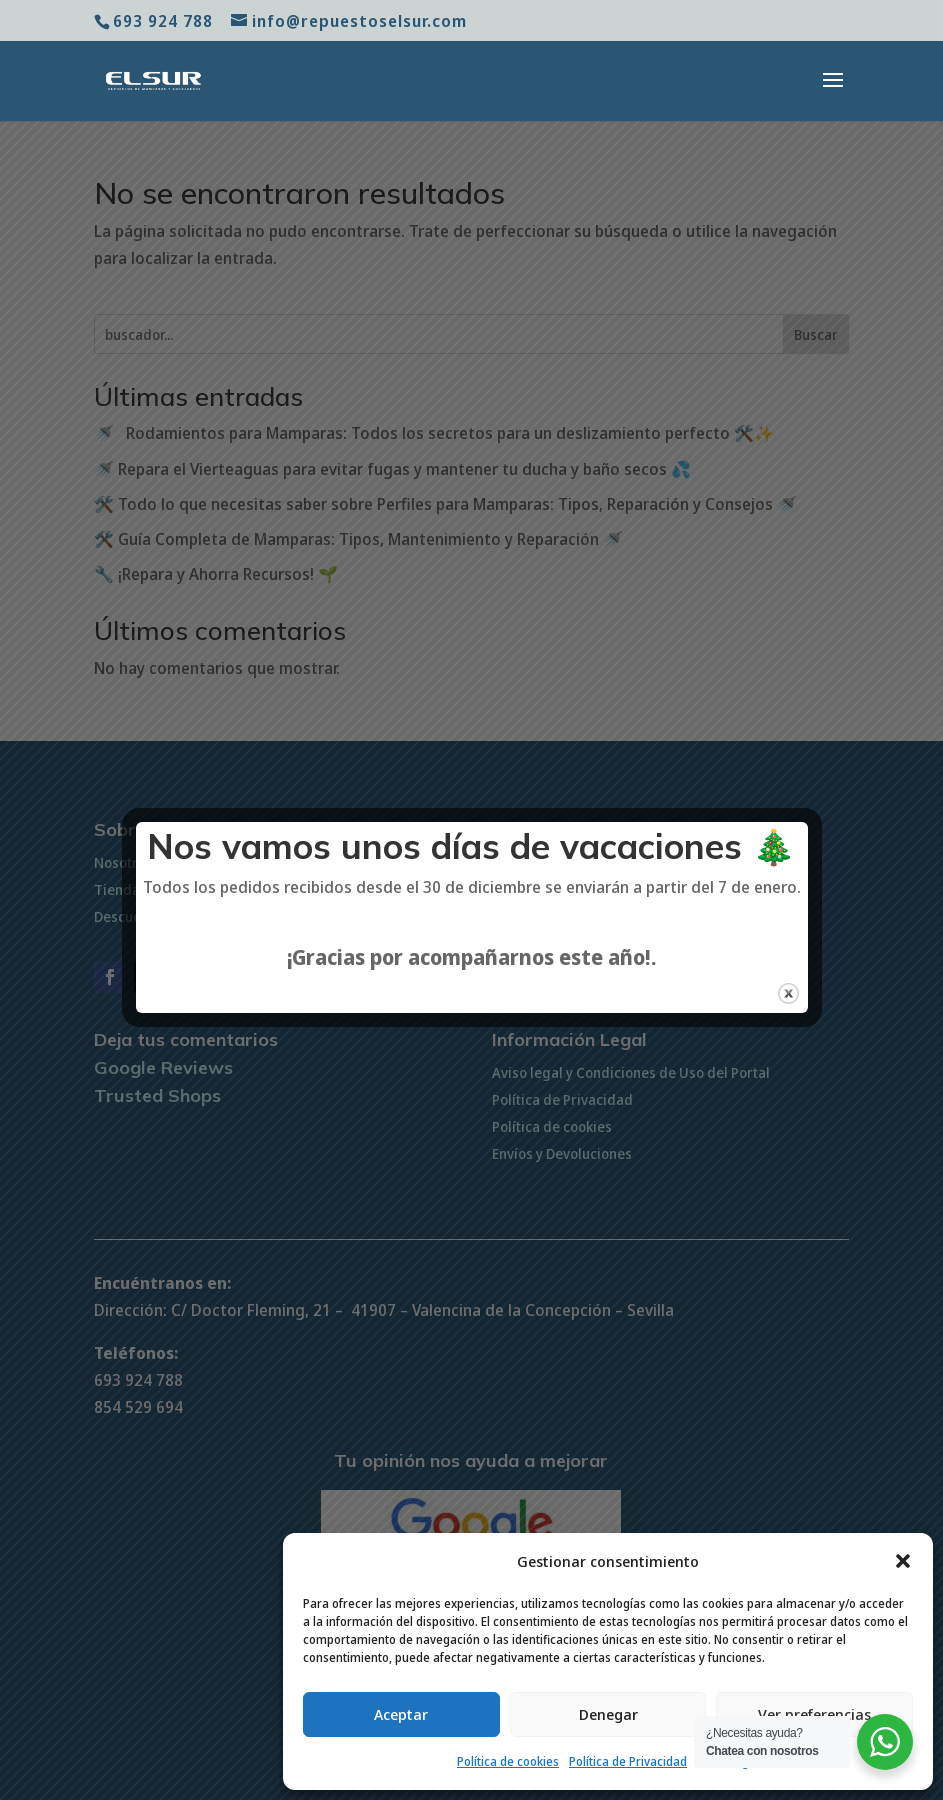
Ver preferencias (814, 1714)
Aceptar (401, 1714)
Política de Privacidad (628, 1761)
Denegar (608, 1714)
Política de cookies (508, 1761)
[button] (903, 1561)
